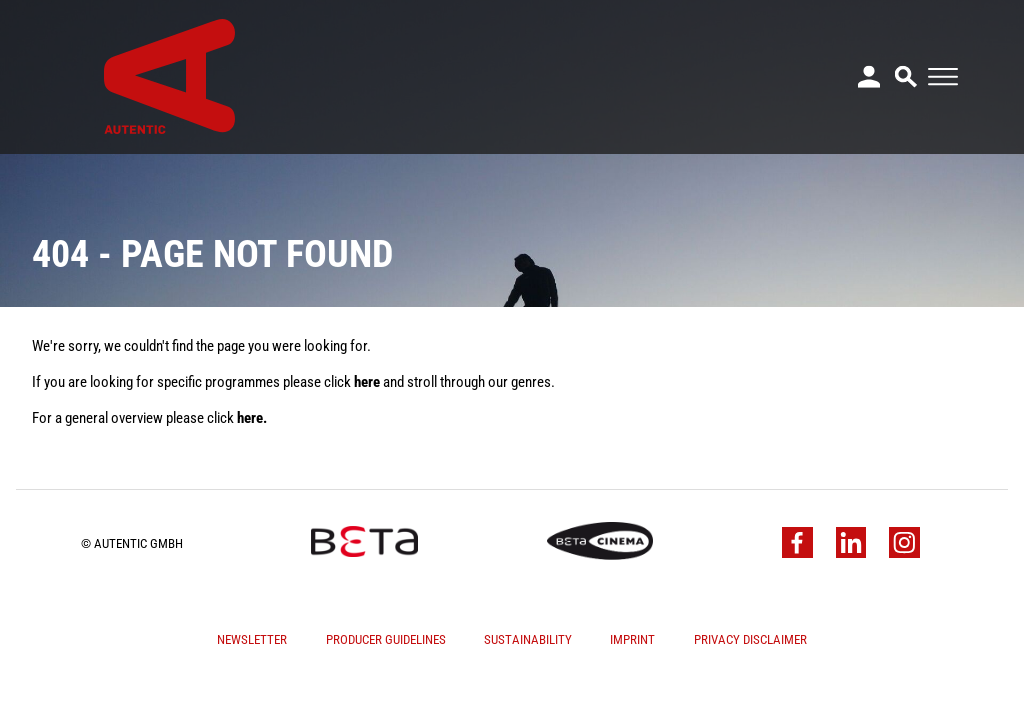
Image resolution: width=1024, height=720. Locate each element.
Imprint (632, 639)
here (367, 382)
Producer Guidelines (386, 639)
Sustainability (528, 639)
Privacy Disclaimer (750, 639)
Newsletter (252, 639)
